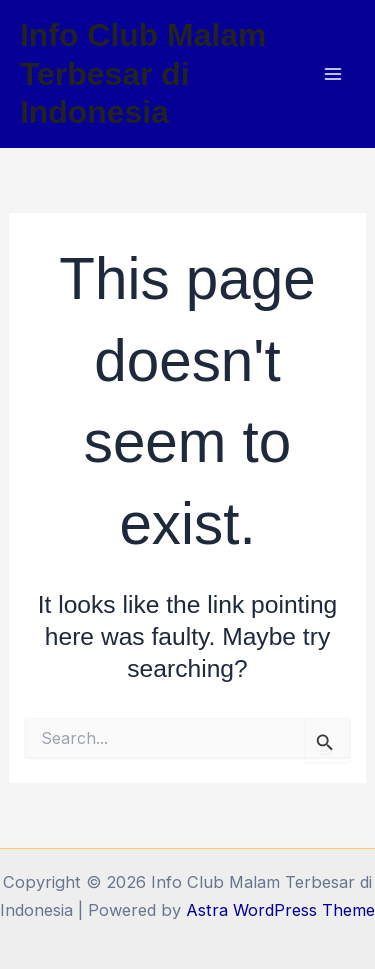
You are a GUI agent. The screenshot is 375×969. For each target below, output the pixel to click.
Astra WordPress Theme (280, 910)
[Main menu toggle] (332, 74)
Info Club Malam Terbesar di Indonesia (143, 73)
